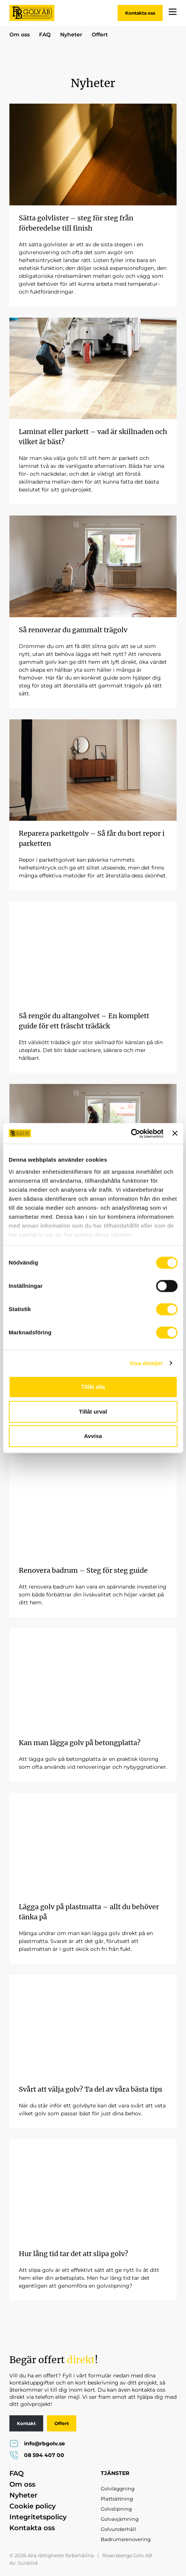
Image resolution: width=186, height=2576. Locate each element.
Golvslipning (116, 2509)
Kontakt (26, 2423)
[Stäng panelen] (174, 1133)
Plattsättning (117, 2499)
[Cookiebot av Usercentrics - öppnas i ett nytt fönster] (130, 1133)
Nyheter (71, 34)
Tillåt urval (93, 1411)
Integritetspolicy (38, 2517)
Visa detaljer (146, 1363)
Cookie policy (32, 2506)
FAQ (45, 34)
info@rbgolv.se (37, 2443)
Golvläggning (118, 2489)
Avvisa (93, 1436)
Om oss (19, 34)
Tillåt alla (93, 1387)
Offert (100, 34)
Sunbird (28, 2563)
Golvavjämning (120, 2519)
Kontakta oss (140, 13)
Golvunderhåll (118, 2529)
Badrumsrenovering (126, 2539)
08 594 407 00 (36, 2455)
